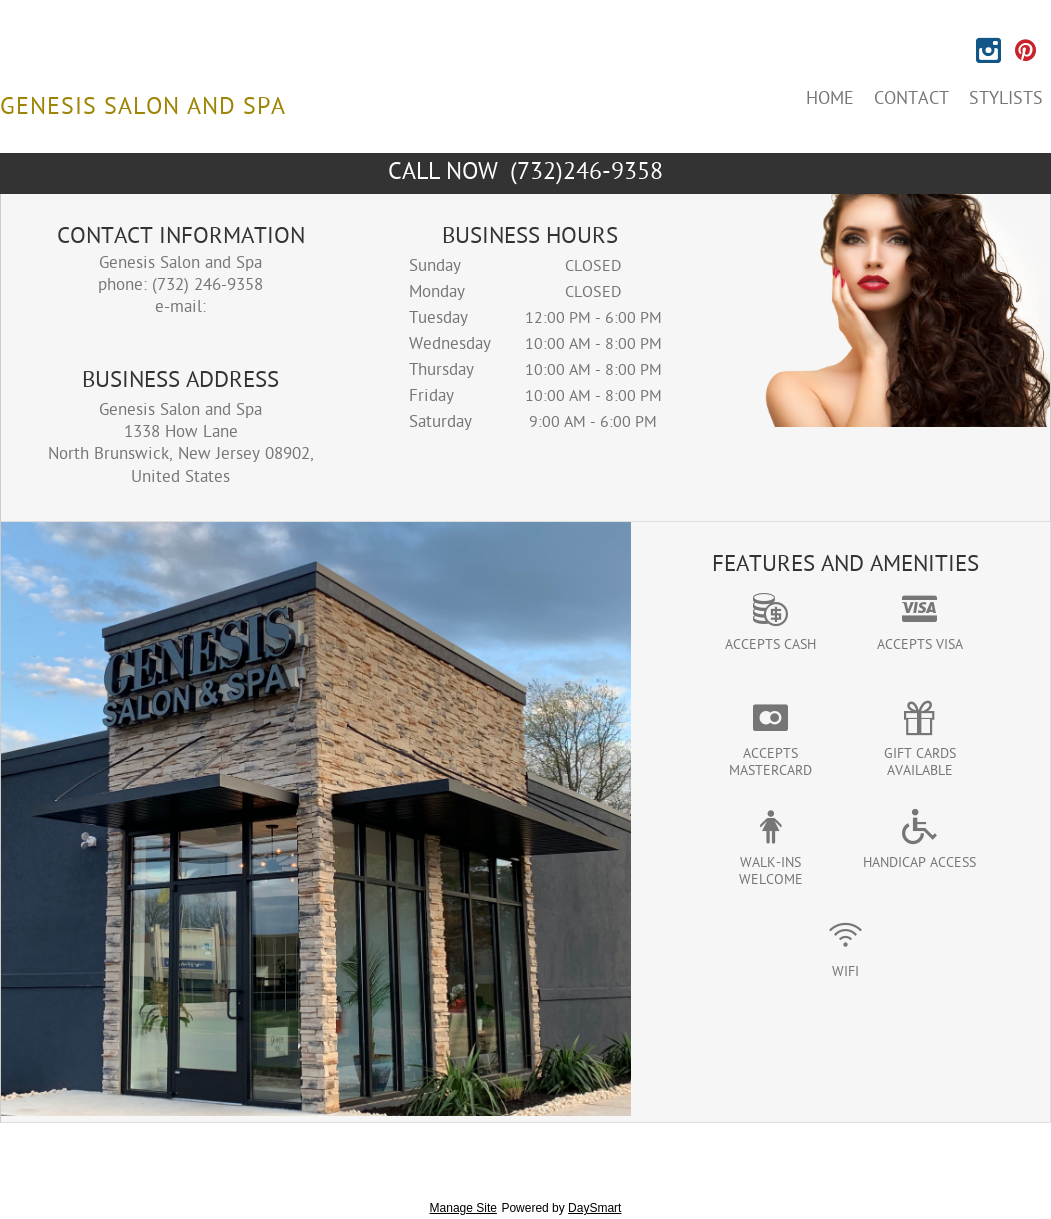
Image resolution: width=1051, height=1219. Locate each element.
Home (830, 99)
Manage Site (463, 1208)
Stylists (1006, 99)
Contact (911, 99)
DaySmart (594, 1208)
